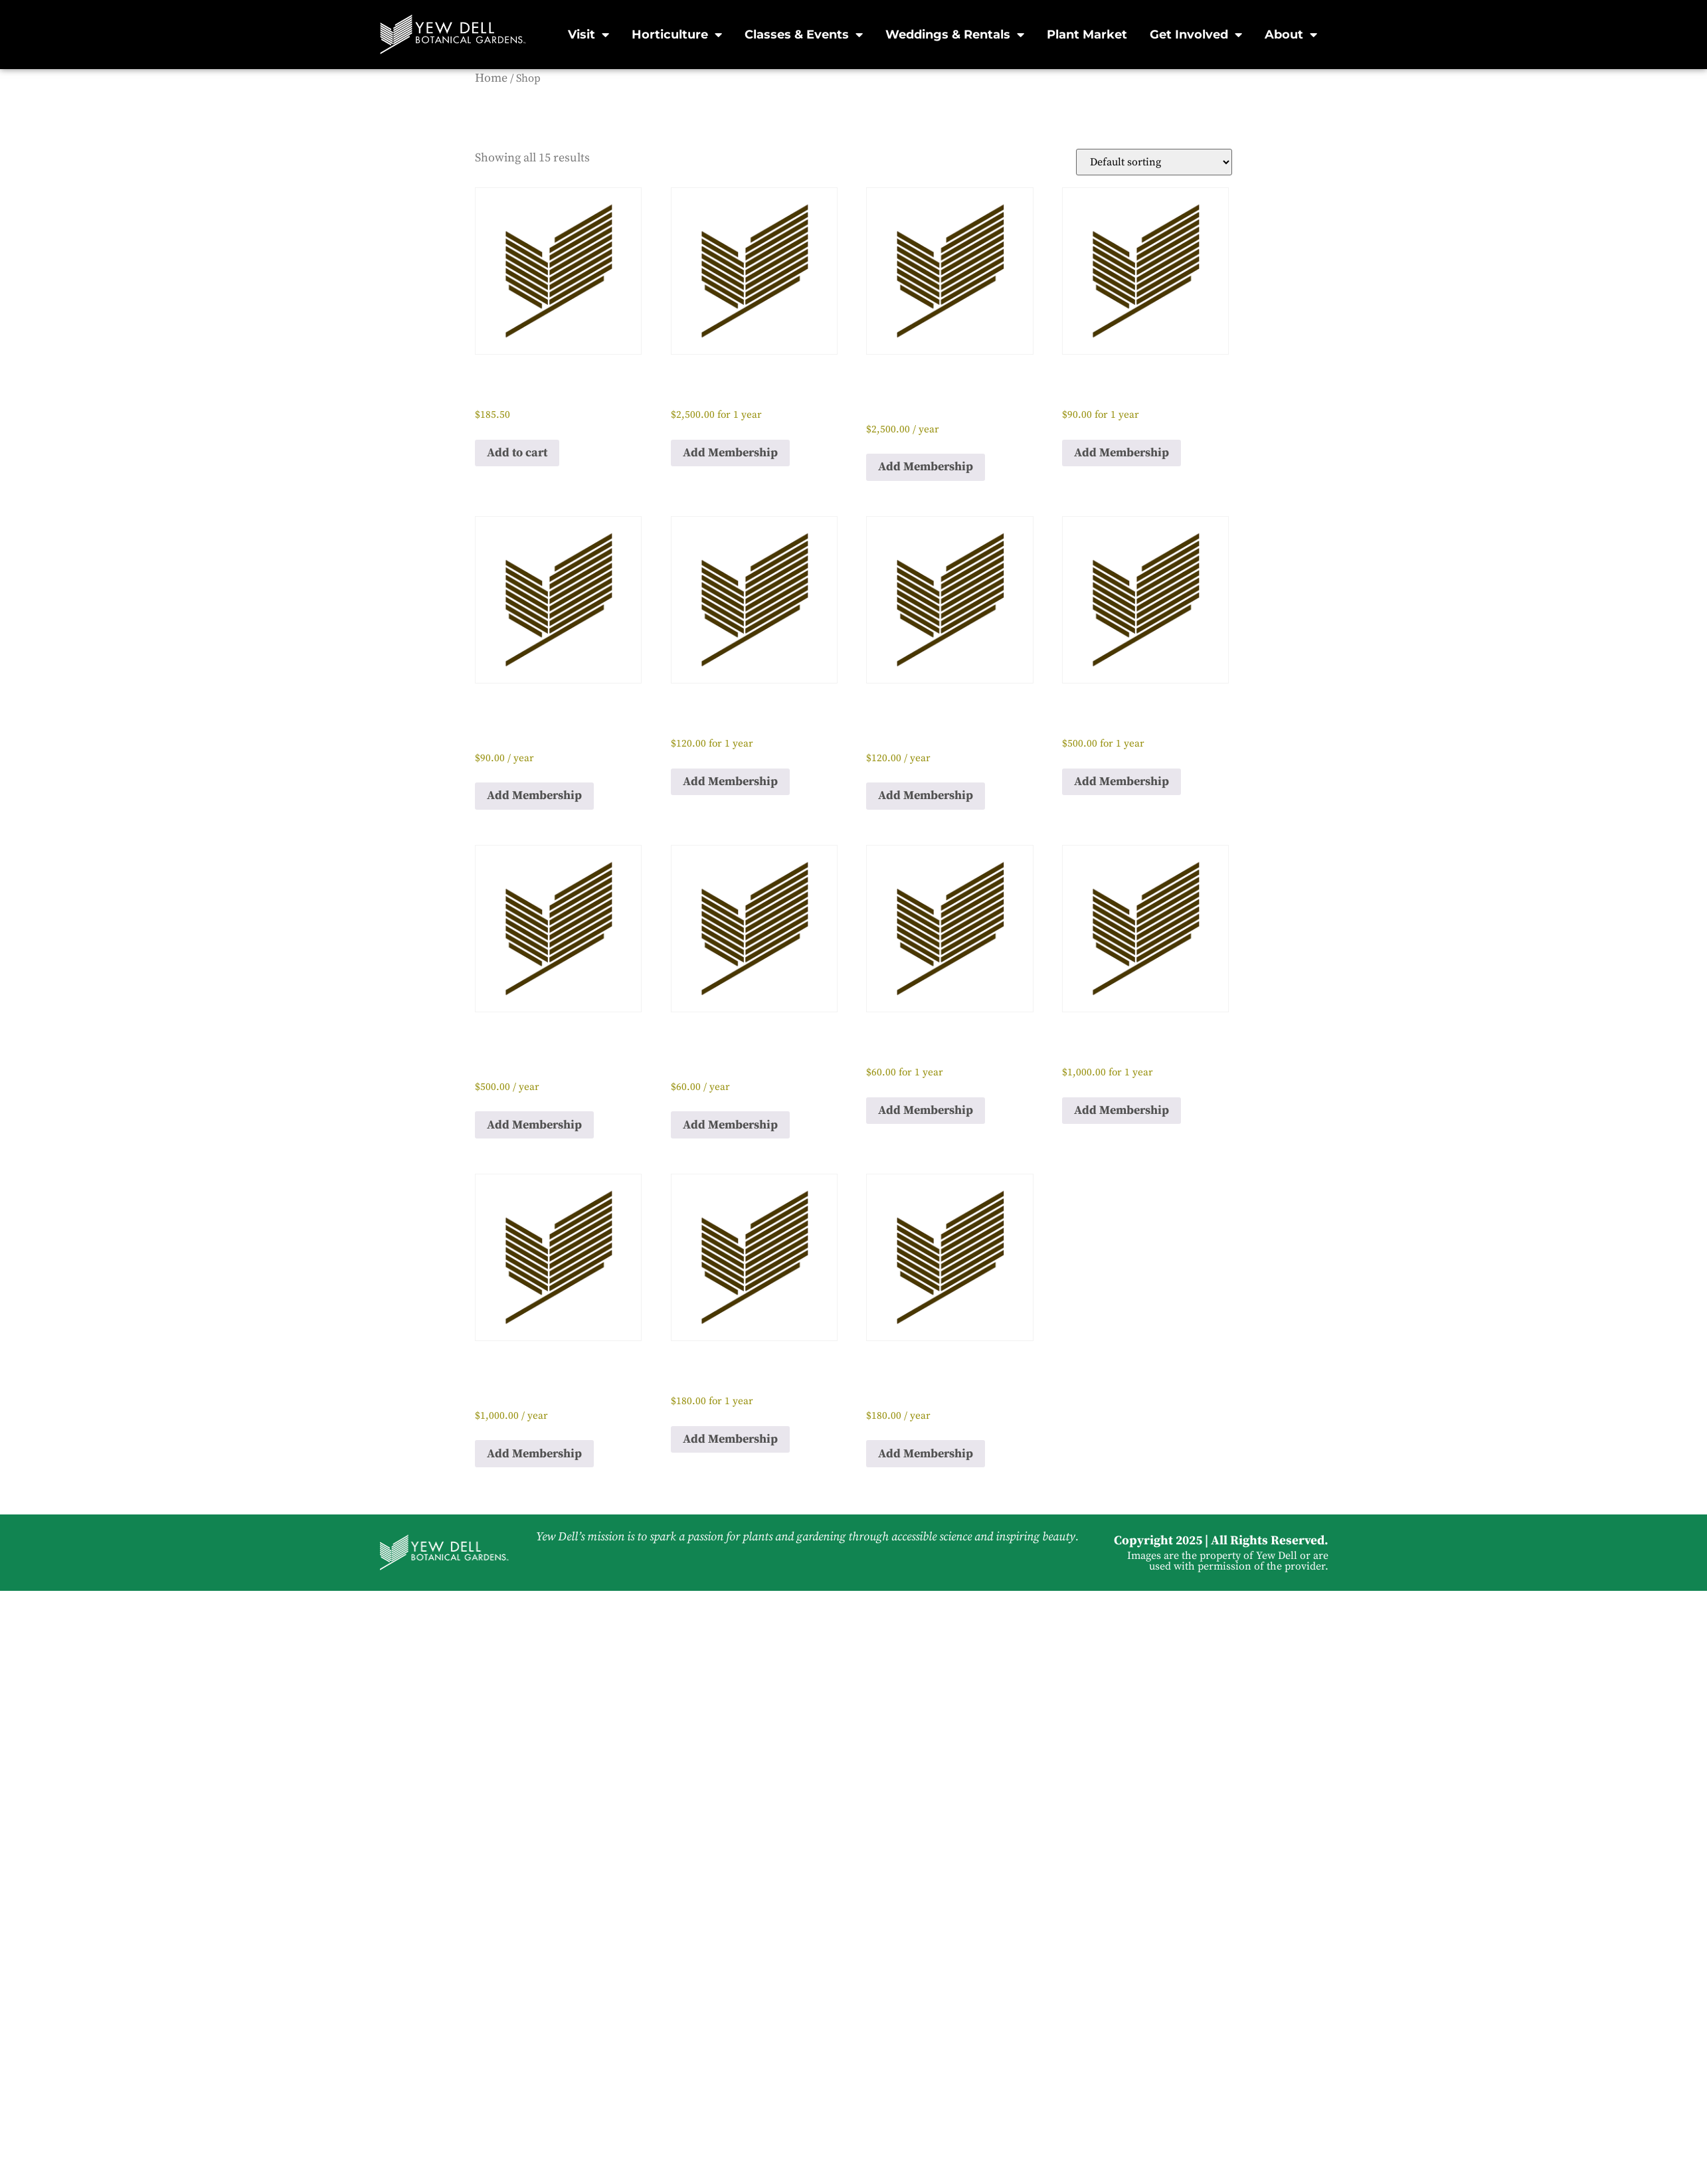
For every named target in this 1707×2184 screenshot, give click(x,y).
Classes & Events (804, 34)
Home (491, 78)
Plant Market (1087, 34)
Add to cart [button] (517, 452)
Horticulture (677, 34)
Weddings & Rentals (954, 34)
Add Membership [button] (730, 452)
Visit (588, 34)
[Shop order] (1154, 162)
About (1291, 34)
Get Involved (1196, 34)
